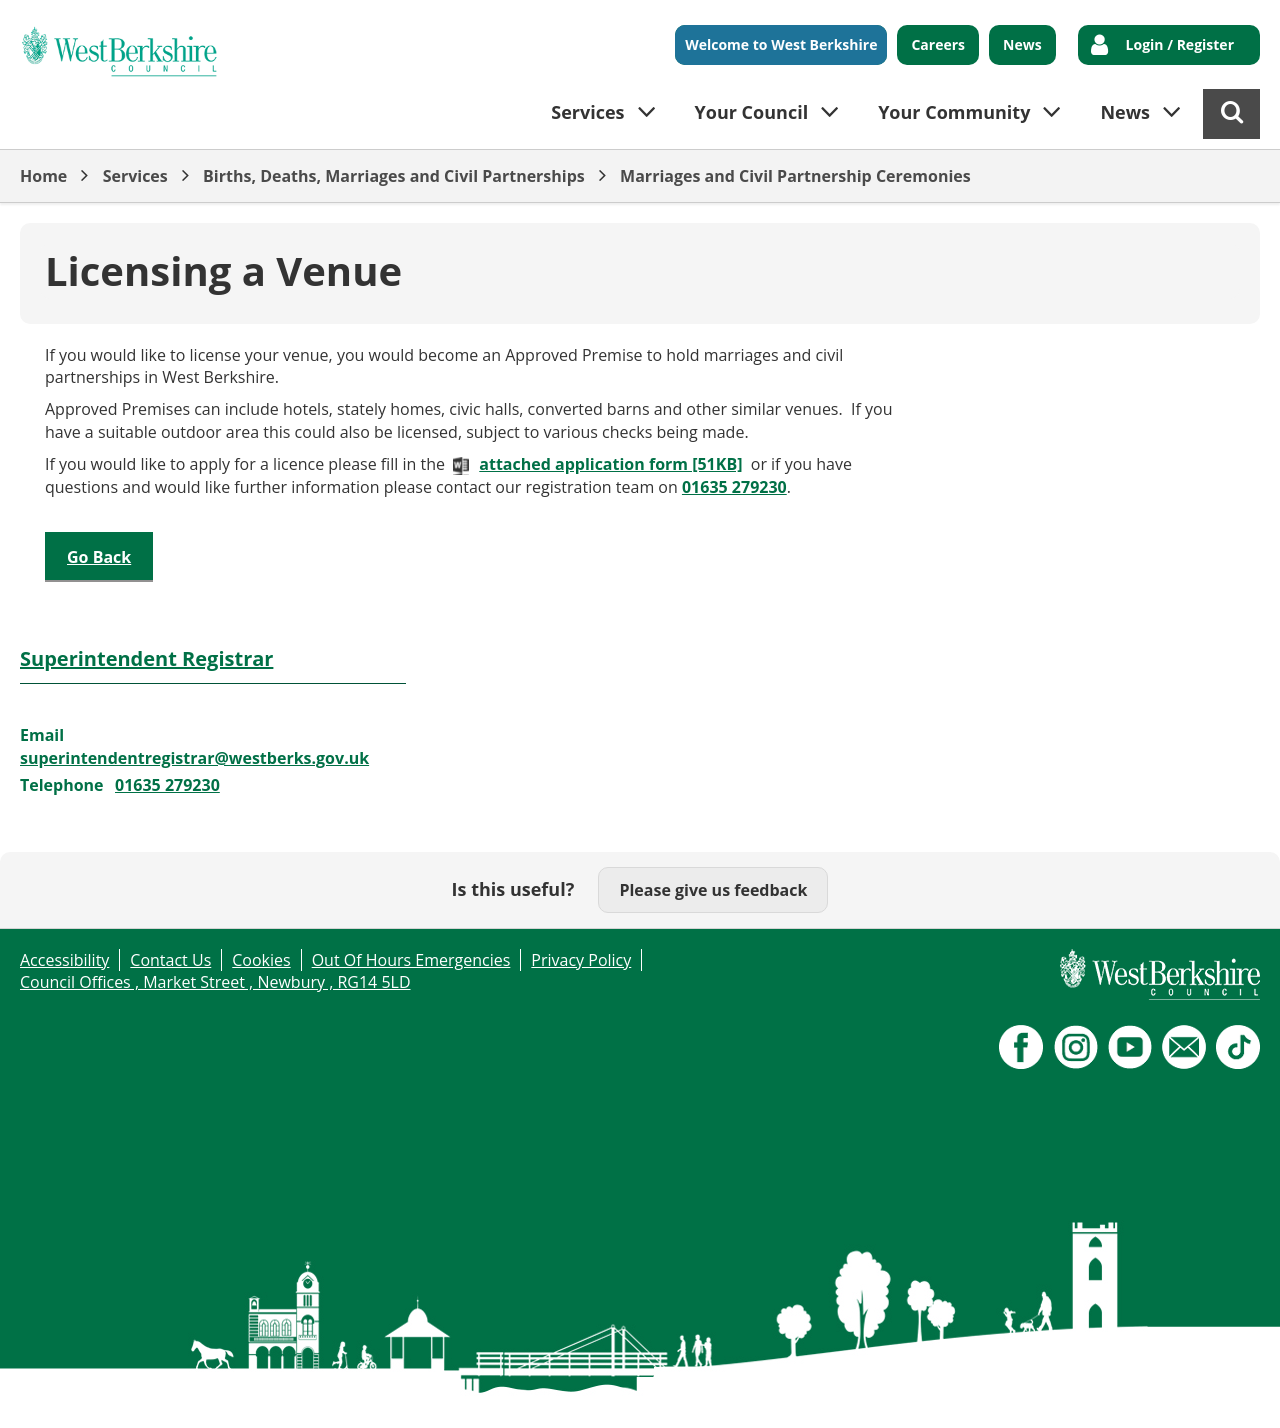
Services (135, 176)
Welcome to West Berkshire (781, 44)
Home (43, 176)
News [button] (1125, 112)
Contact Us (170, 960)
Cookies (261, 960)
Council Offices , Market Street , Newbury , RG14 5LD (215, 982)
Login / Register (1180, 44)
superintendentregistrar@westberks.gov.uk (194, 758)
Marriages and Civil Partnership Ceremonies (795, 176)
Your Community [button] (954, 112)
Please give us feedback (713, 890)
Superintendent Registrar (146, 658)
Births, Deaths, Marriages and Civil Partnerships (394, 176)
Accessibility (64, 960)
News (1022, 44)
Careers (938, 44)
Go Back (99, 557)
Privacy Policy (581, 960)
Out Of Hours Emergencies (411, 960)
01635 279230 (734, 487)
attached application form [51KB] (610, 464)
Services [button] (587, 112)
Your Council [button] (752, 112)
